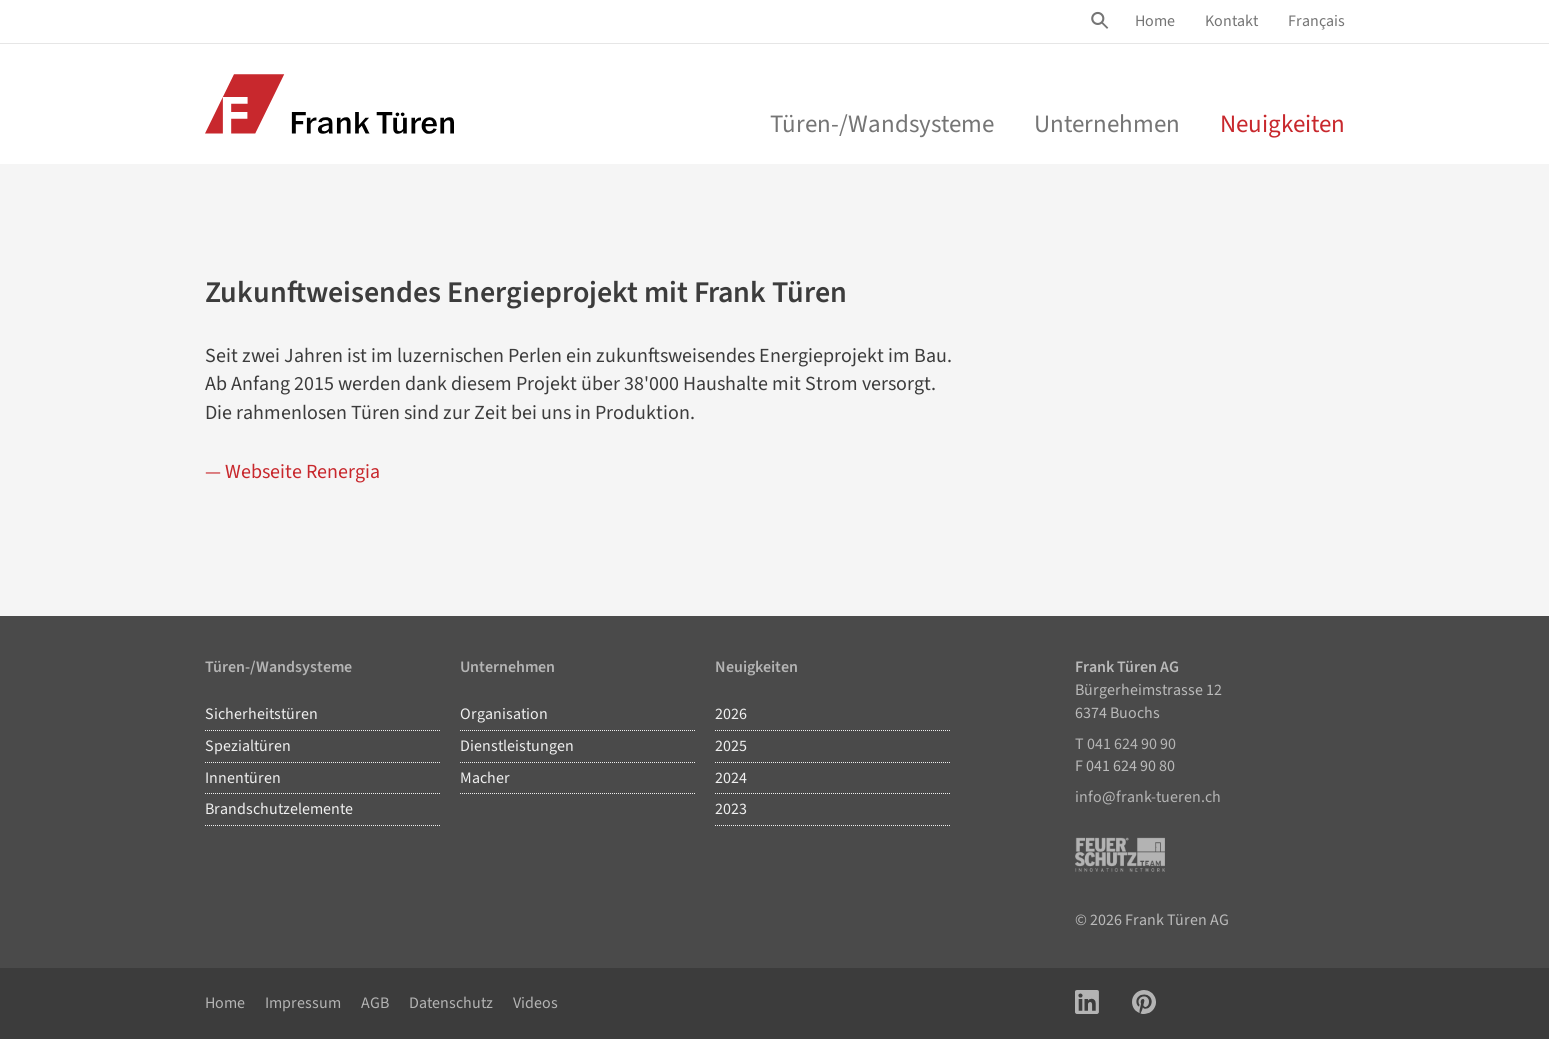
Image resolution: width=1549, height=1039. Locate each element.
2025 (731, 746)
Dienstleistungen (517, 746)
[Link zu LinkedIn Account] (1087, 1003)
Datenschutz (451, 1003)
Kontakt (1231, 21)
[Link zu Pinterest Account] (1144, 1003)
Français (1316, 21)
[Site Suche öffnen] (1103, 21)
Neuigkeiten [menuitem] (1282, 124)
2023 (731, 809)
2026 (731, 714)
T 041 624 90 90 (1125, 744)
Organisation (504, 714)
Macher (485, 778)
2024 (731, 778)
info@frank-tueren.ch (1148, 797)
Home (1155, 21)
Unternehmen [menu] (1107, 124)
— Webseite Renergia (292, 472)
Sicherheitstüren (261, 714)
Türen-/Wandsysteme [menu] (882, 124)
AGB (375, 1003)
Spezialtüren (248, 746)
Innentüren (243, 778)
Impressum (303, 1003)
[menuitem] (1155, 21)
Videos (535, 1003)
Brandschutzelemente (279, 809)
